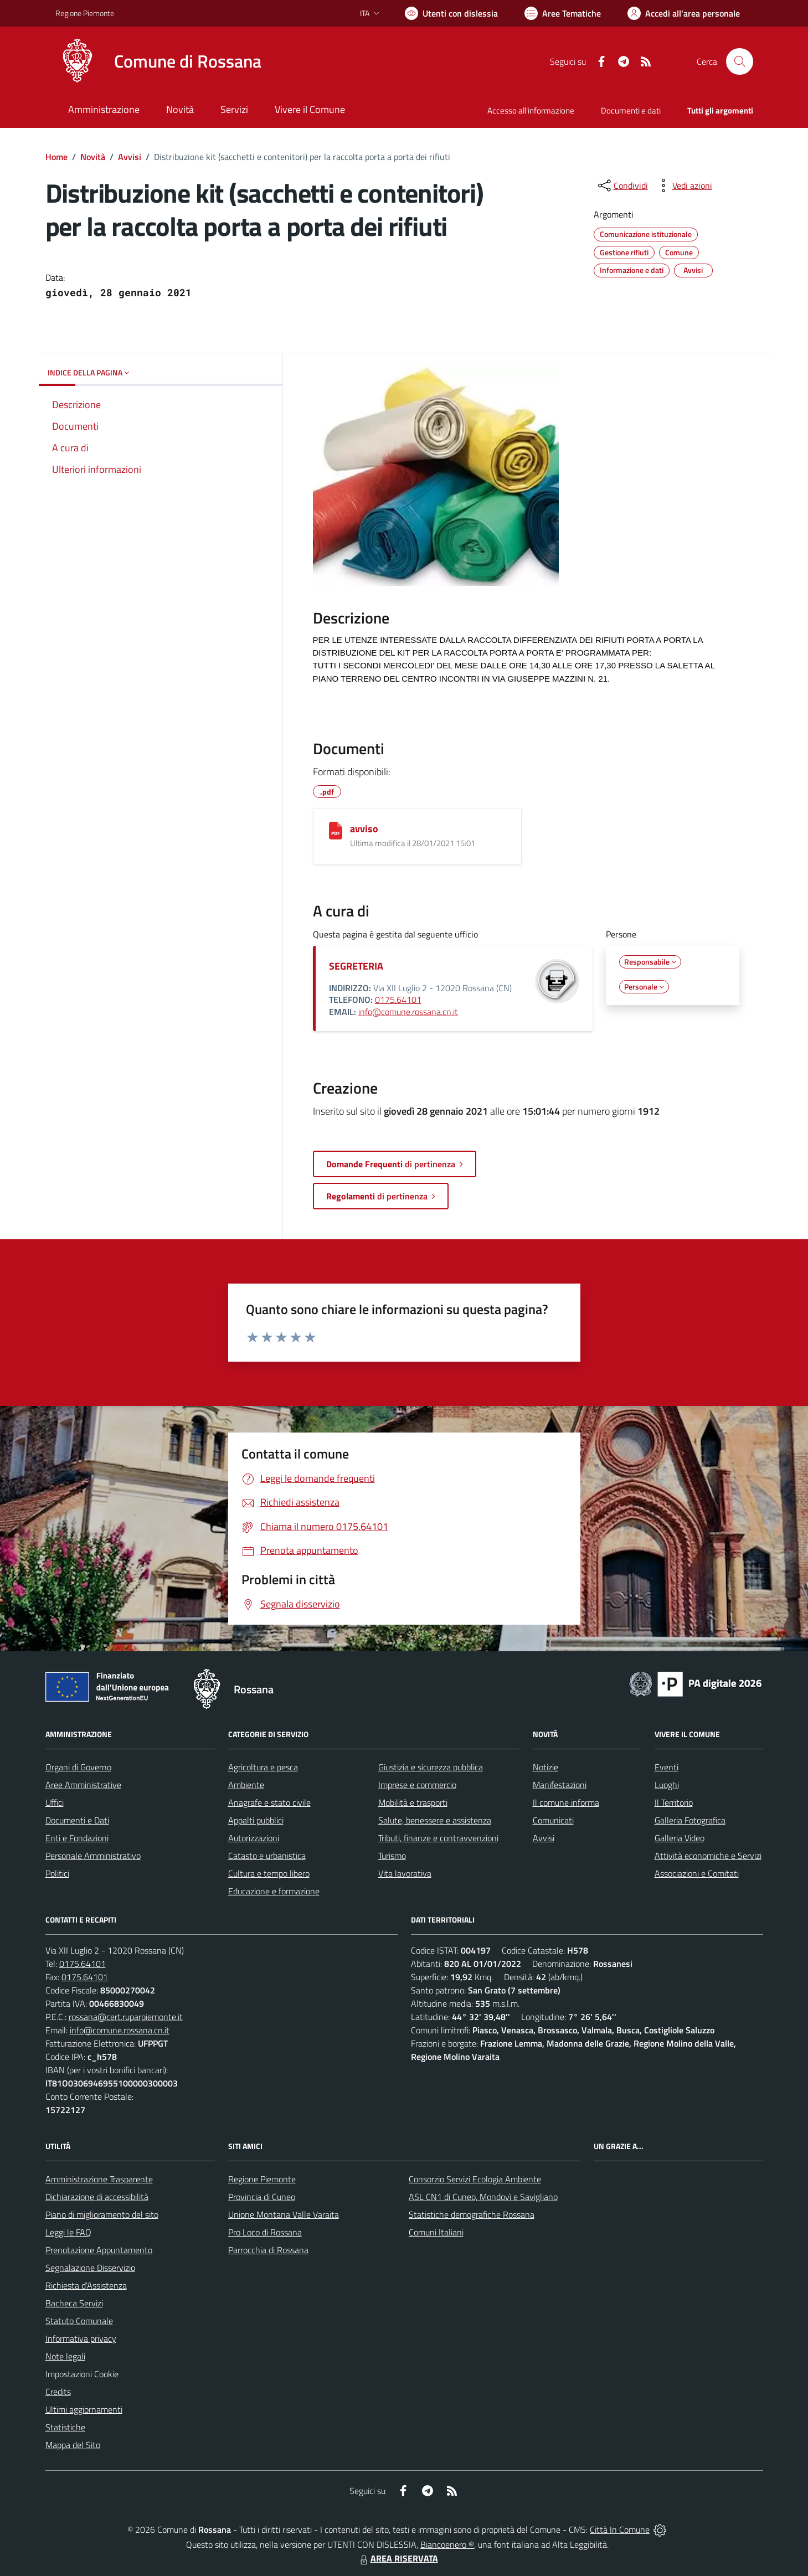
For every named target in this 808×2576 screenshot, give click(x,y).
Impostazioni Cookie (82, 2374)
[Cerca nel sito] (739, 61)
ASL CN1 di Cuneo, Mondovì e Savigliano (483, 2196)
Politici (57, 1873)
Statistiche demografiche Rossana (471, 2214)
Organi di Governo (78, 1767)
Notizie (545, 1767)
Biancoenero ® (447, 2544)
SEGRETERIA (356, 966)
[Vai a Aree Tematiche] (562, 13)
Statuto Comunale (79, 2320)
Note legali (65, 2356)
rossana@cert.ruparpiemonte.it (126, 2016)
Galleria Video (679, 1838)
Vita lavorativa (404, 1873)
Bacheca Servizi (74, 2303)
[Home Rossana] (158, 61)
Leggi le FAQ (68, 2232)
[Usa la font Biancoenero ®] (451, 13)
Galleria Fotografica (690, 1820)
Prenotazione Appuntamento (98, 2249)
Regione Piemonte (262, 2179)
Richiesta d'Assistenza (86, 2285)
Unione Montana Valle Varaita (283, 2214)
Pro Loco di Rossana (265, 2232)
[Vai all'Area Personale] (683, 13)
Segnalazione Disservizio (90, 2267)
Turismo (392, 1855)
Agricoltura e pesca (263, 1767)
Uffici (54, 1802)
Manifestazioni (559, 1784)
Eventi (666, 1767)
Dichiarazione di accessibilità (96, 2196)
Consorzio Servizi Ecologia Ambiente (475, 2179)
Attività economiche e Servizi (708, 1855)
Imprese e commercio (417, 1784)
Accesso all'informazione (530, 110)
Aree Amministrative (83, 1784)
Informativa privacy (80, 2338)
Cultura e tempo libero (269, 1873)
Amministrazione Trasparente (99, 2179)
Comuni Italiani (436, 2232)
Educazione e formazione (274, 1891)
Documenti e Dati (77, 1820)
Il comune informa (566, 1802)
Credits (58, 2391)
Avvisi (129, 156)
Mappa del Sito (72, 2444)
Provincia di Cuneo (261, 2196)
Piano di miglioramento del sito (101, 2214)
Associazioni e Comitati (697, 1873)
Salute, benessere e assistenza (434, 1820)
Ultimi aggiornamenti (83, 2409)
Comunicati (553, 1820)
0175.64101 (398, 999)
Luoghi (667, 1784)
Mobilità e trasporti (412, 1802)
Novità (92, 156)
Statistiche (65, 2427)
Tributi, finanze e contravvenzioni (438, 1838)
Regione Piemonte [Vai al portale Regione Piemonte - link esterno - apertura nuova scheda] (84, 13)
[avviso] (335, 830)
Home (56, 156)
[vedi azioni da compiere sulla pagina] (683, 185)
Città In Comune (620, 2529)
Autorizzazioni (253, 1838)
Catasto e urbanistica (267, 1855)
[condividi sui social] (622, 185)
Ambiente (246, 1784)
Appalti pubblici (256, 1820)
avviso (364, 828)
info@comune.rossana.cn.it (408, 1011)
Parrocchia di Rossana (268, 2249)
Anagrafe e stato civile (269, 1802)
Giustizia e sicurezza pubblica (430, 1767)
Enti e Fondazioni (77, 1838)
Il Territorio (674, 1802)
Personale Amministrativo (93, 1855)
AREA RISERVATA (397, 2558)
